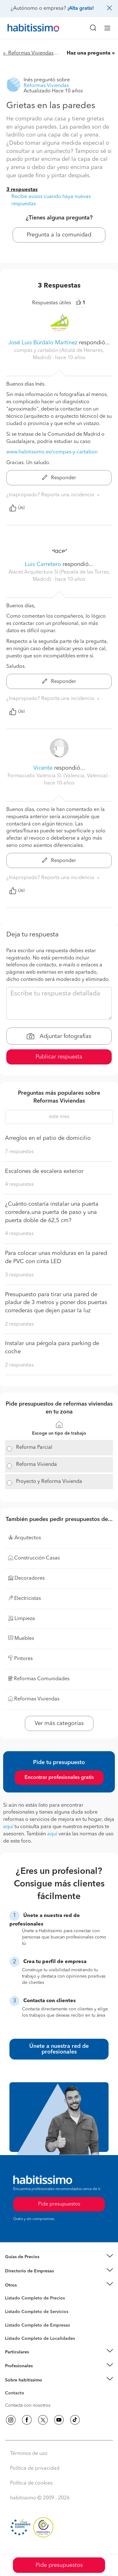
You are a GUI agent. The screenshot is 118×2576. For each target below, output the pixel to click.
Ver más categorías (59, 1723)
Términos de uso (29, 2453)
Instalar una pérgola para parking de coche (52, 1348)
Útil (17, 508)
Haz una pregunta (88, 53)
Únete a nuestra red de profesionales (59, 2049)
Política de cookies (31, 2483)
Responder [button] (59, 478)
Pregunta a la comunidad (59, 235)
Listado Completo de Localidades (40, 2338)
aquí (8, 1826)
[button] (59, 2257)
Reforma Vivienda (36, 1464)
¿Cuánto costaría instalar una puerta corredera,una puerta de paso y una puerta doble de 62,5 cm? (51, 1212)
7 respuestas (19, 1151)
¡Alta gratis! (80, 8)
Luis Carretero (43, 564)
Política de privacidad (34, 2468)
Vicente (43, 768)
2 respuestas (19, 1324)
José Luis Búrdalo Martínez (42, 343)
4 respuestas (19, 1184)
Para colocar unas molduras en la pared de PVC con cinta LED (56, 1257)
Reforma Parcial (34, 1447)
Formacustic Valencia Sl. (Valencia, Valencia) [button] (58, 775)
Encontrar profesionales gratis (59, 1777)
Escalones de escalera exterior (44, 1171)
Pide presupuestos (59, 2565)
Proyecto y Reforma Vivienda (49, 1481)
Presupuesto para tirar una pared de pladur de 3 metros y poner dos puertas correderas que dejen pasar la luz (56, 1303)
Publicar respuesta (59, 1057)
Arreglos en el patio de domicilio (48, 1138)
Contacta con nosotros (27, 2405)
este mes (59, 1116)
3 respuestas (22, 189)
